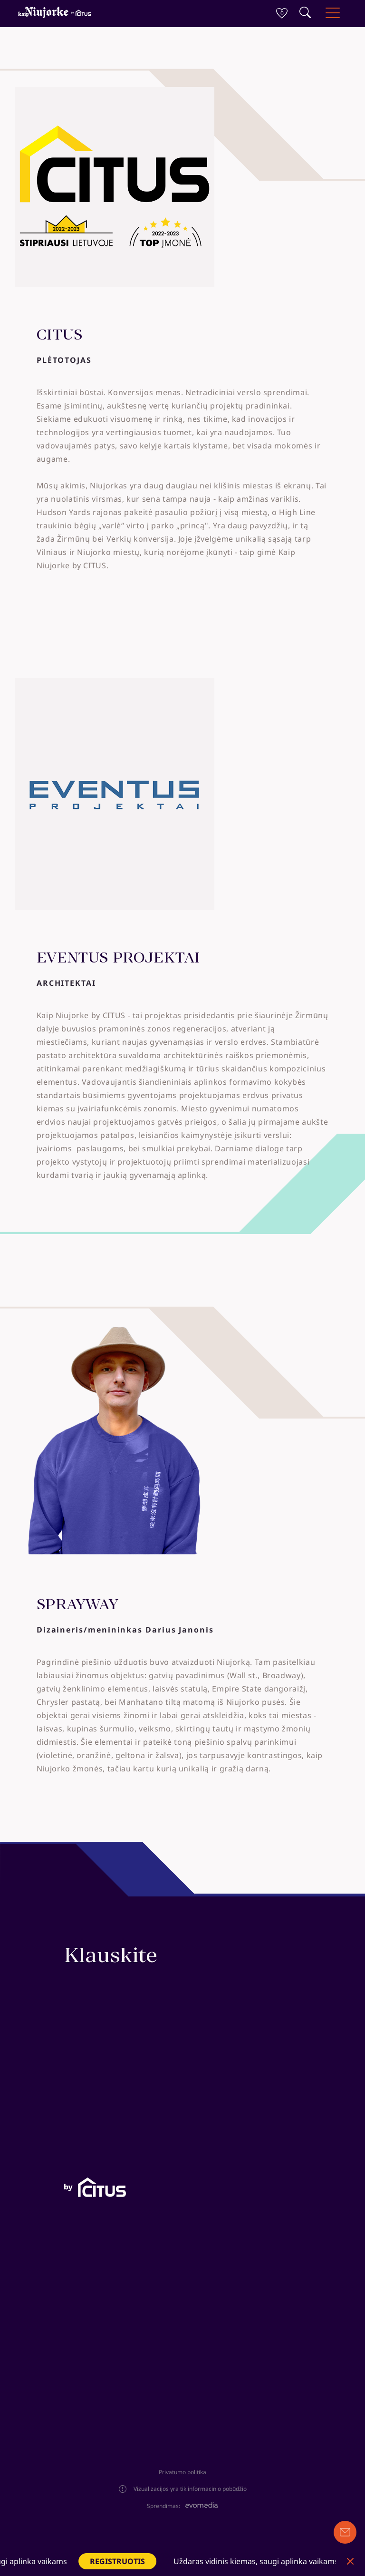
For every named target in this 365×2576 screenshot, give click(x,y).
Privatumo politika (182, 2472)
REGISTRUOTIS (135, 2561)
